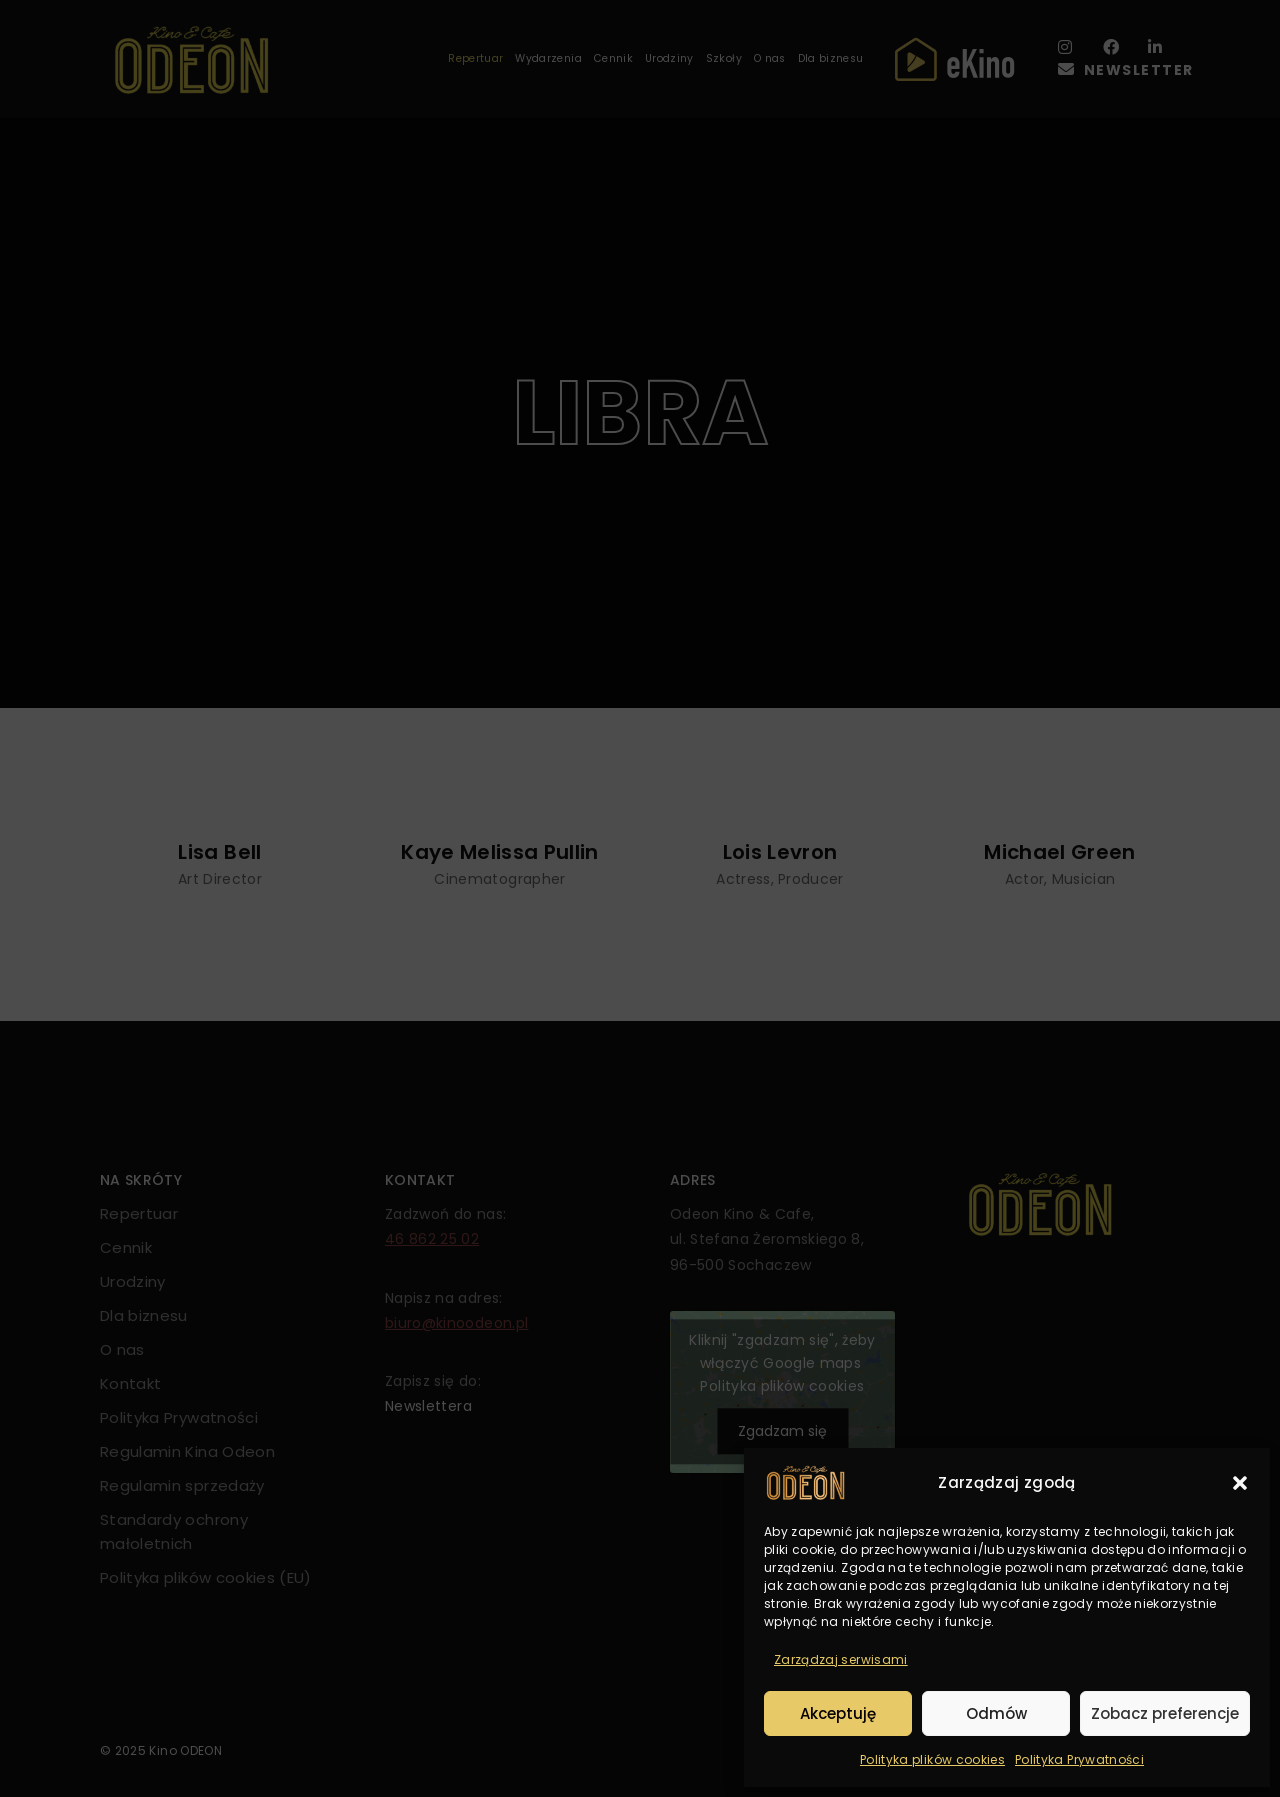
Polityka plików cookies (932, 1759)
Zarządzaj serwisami (841, 1659)
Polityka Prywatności (1079, 1759)
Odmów (996, 1713)
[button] (1240, 1483)
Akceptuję (838, 1713)
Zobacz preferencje (1165, 1713)
